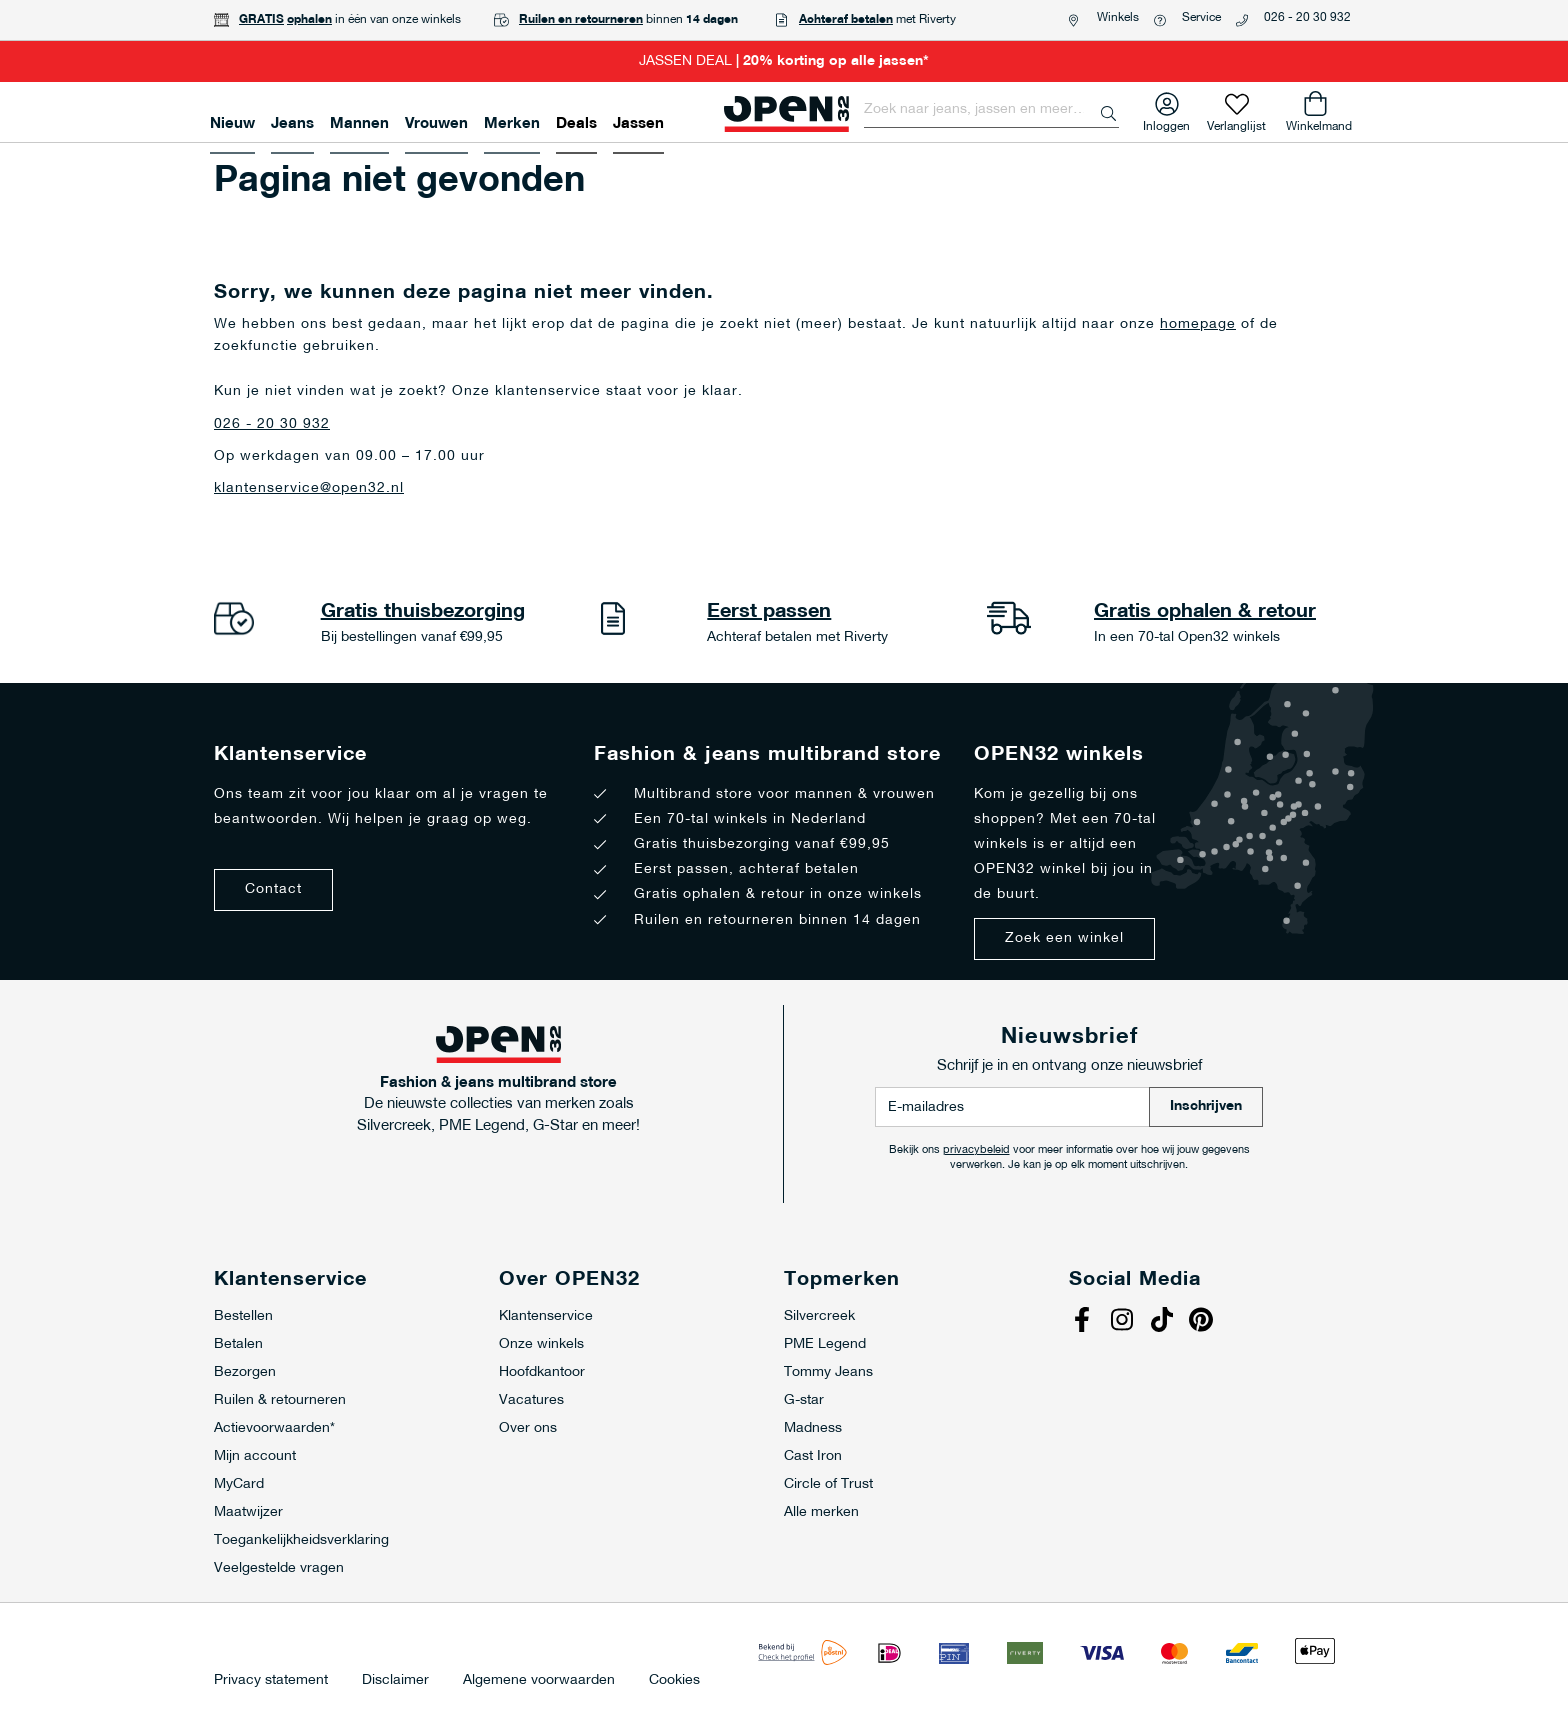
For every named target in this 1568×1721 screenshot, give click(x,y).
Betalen (238, 1344)
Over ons (528, 1428)
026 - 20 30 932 (1307, 18)
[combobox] (991, 110)
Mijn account (255, 1456)
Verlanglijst (1236, 122)
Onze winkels (541, 1344)
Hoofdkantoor (542, 1372)
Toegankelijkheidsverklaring (301, 1540)
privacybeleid (976, 1150)
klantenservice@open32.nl (309, 488)
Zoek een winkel (1064, 938)
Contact (273, 889)
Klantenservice (546, 1316)
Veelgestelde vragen (279, 1568)
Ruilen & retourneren (280, 1400)
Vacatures (531, 1400)
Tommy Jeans (828, 1372)
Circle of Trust (828, 1484)
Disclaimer (395, 1681)
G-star (804, 1400)
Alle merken (821, 1512)
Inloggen (1166, 122)
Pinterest (1204, 1322)
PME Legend (825, 1344)
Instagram (1124, 1322)
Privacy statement (271, 1681)
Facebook (1084, 1322)
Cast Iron (813, 1456)
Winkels (1118, 18)
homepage (1198, 324)
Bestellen (243, 1316)
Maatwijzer (248, 1512)
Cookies (674, 1681)
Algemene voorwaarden (539, 1681)
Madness (813, 1428)
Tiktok (1164, 1322)
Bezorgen (245, 1372)
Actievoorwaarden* (274, 1428)
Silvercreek (819, 1316)
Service (1201, 18)
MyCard (239, 1484)
